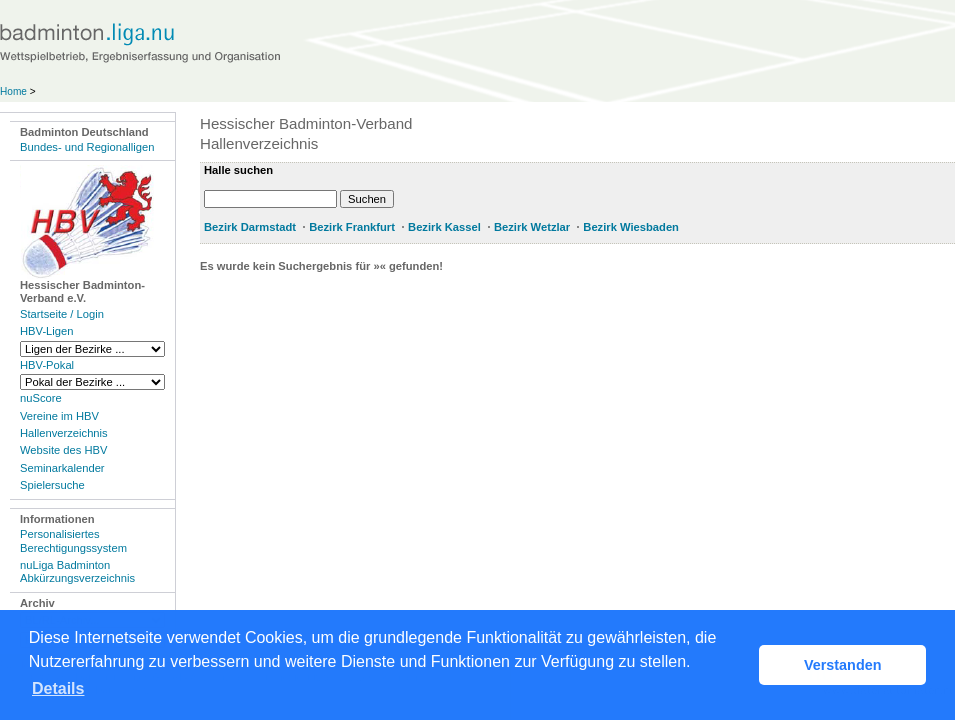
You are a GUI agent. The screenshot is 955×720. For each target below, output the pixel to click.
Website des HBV (63, 450)
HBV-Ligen (46, 331)
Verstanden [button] (843, 665)
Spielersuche (52, 485)
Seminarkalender (62, 468)
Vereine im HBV (59, 416)
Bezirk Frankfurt (352, 227)
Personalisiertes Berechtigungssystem (73, 540)
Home (13, 91)
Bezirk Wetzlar (532, 227)
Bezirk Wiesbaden (631, 227)
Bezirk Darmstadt (250, 227)
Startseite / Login (62, 314)
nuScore (41, 398)
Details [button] (58, 688)
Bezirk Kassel (444, 227)
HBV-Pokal (47, 365)
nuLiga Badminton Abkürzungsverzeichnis (77, 571)
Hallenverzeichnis (64, 433)
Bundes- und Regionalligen (87, 147)
